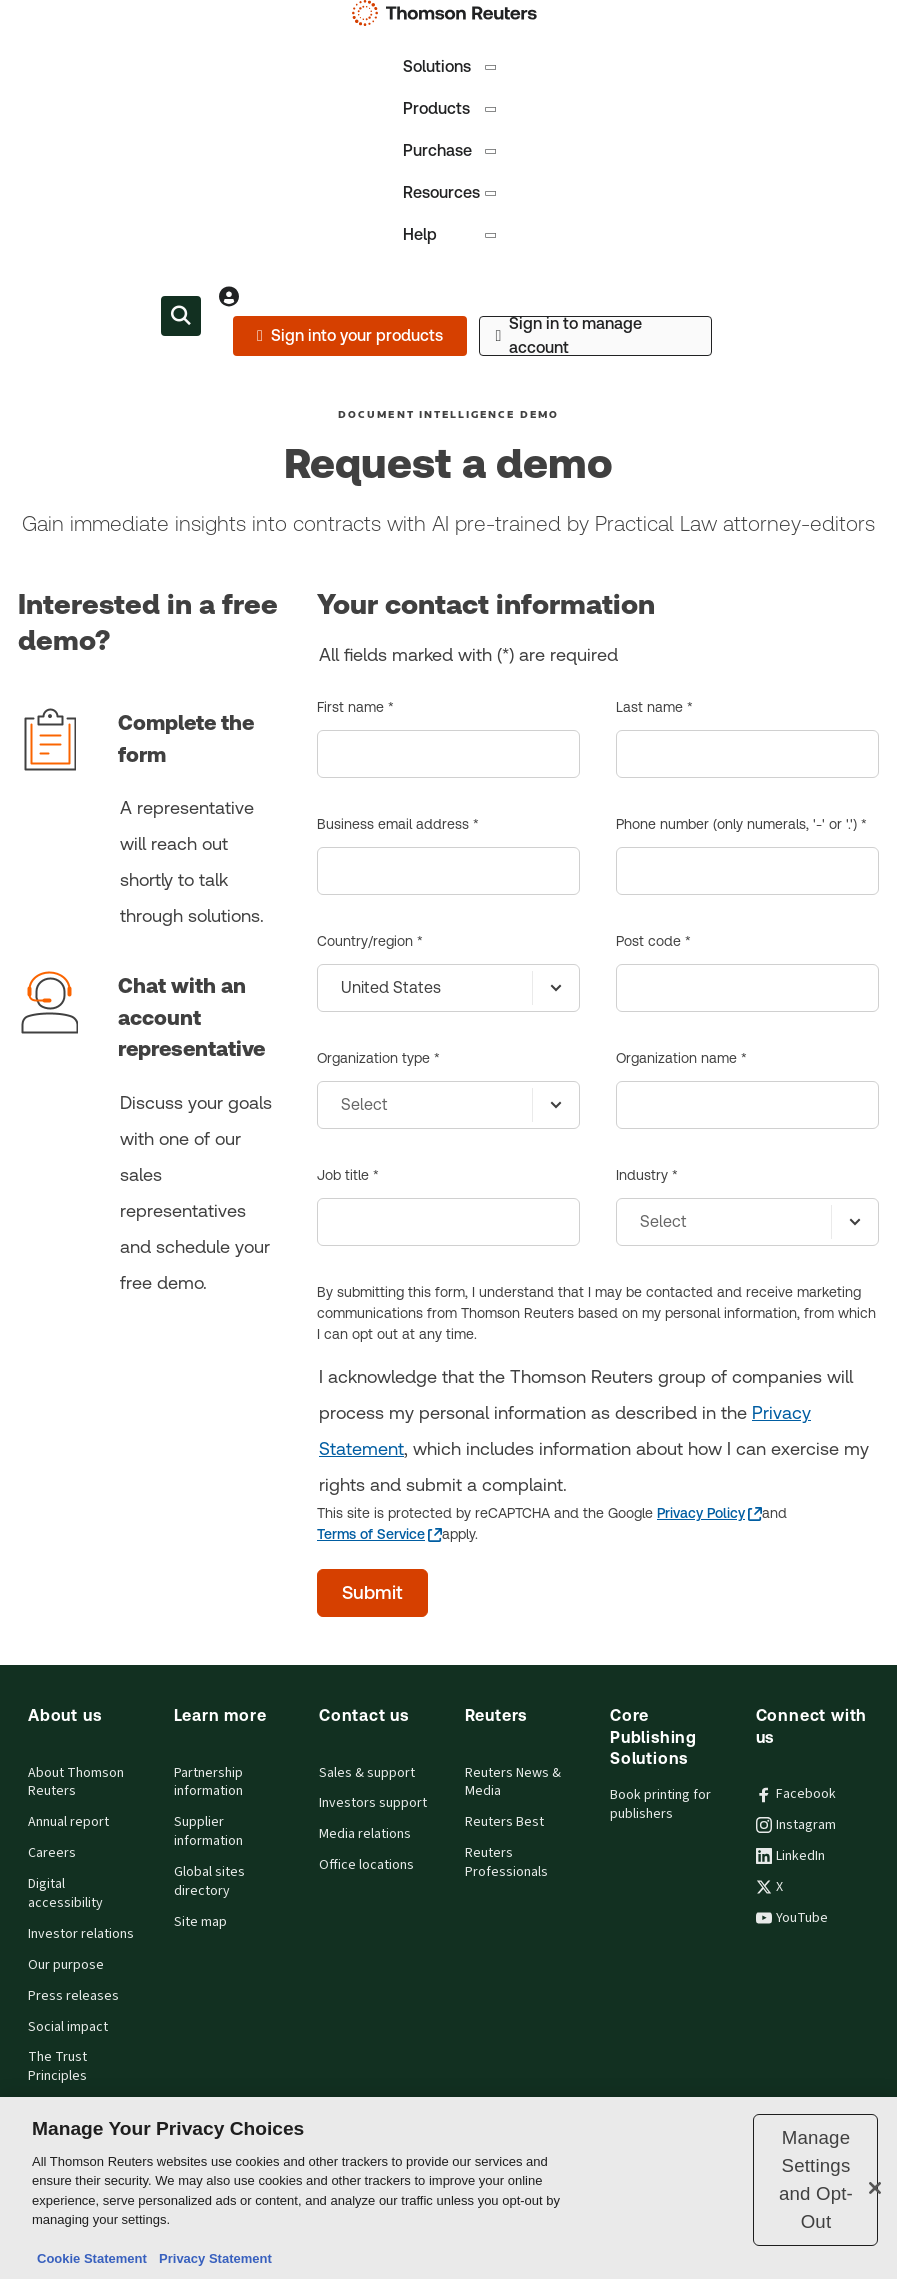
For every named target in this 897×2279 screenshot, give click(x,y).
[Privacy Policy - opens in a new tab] (709, 1513)
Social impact (68, 2027)
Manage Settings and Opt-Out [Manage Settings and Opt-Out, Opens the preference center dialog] (816, 2179)
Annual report (68, 1822)
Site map (200, 1922)
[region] (448, 2188)
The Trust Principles (57, 2066)
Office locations (366, 1865)
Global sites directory (209, 1881)
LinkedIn (790, 1856)
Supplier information (208, 1831)
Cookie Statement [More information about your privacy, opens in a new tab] (92, 2258)
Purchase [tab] (451, 150)
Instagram (796, 1825)
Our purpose (66, 1965)
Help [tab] (451, 234)
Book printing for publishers (660, 1804)
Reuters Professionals (506, 1862)
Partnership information (208, 1782)
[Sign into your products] (349, 336)
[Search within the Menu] (181, 316)
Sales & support (367, 1773)
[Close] (875, 2188)
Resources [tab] (451, 192)
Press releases (73, 1996)
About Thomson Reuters (76, 1782)
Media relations (365, 1834)
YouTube (792, 1918)
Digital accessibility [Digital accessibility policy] (65, 1893)
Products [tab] (451, 108)
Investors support (373, 1803)
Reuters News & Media (513, 1782)
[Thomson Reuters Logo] (449, 13)
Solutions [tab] (451, 66)
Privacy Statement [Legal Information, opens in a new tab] (212, 2258)
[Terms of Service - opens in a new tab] (379, 1534)
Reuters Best (504, 1822)
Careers (52, 1853)
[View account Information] (229, 296)
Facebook (796, 1794)
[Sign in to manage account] (595, 336)
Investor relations (81, 1934)
